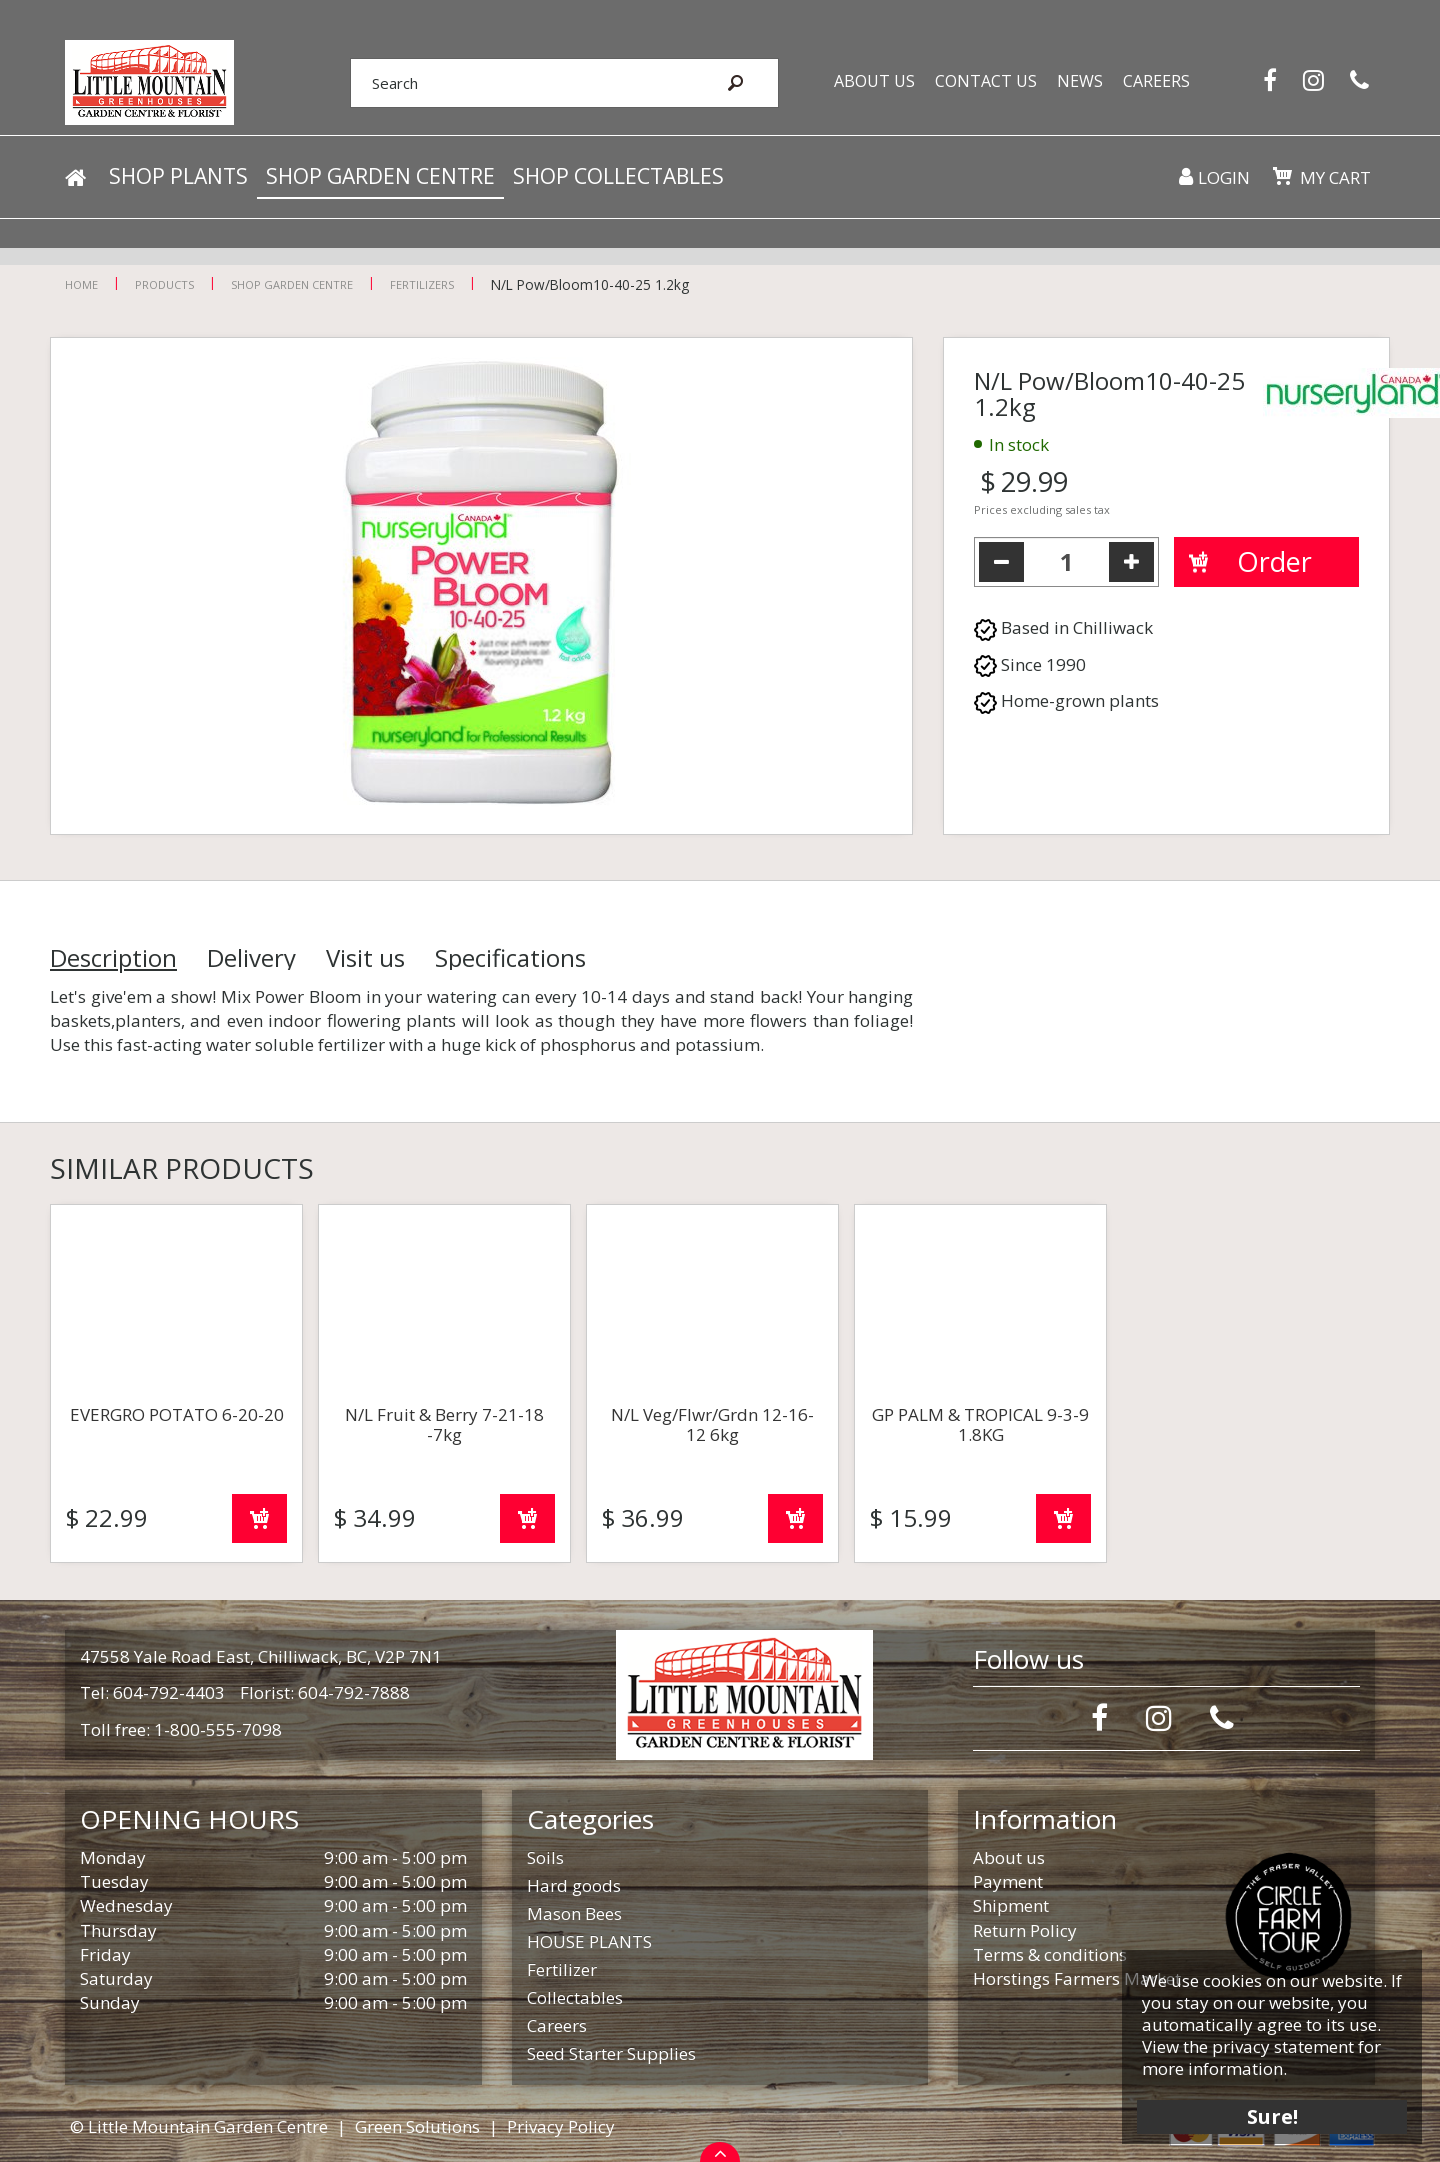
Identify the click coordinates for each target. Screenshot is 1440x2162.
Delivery (251, 958)
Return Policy (1025, 1930)
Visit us (365, 958)
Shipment (1011, 1905)
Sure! (1270, 2114)
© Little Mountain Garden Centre (199, 2126)
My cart (1334, 179)
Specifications (510, 958)
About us (1009, 1857)
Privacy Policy (561, 2126)
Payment (1008, 1881)
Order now (259, 1518)
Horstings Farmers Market (1077, 1978)
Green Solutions (417, 2126)
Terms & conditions (1050, 1954)
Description (113, 958)
